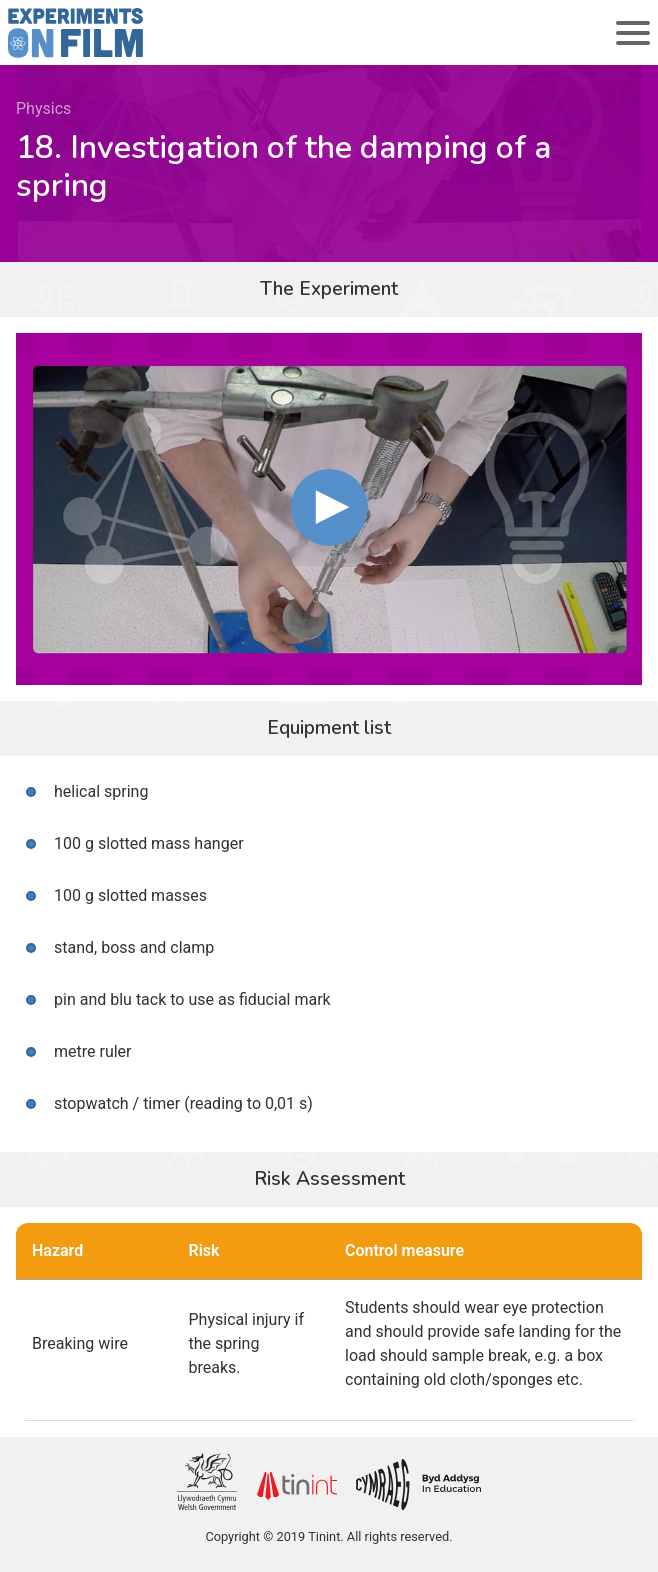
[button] (329, 507)
